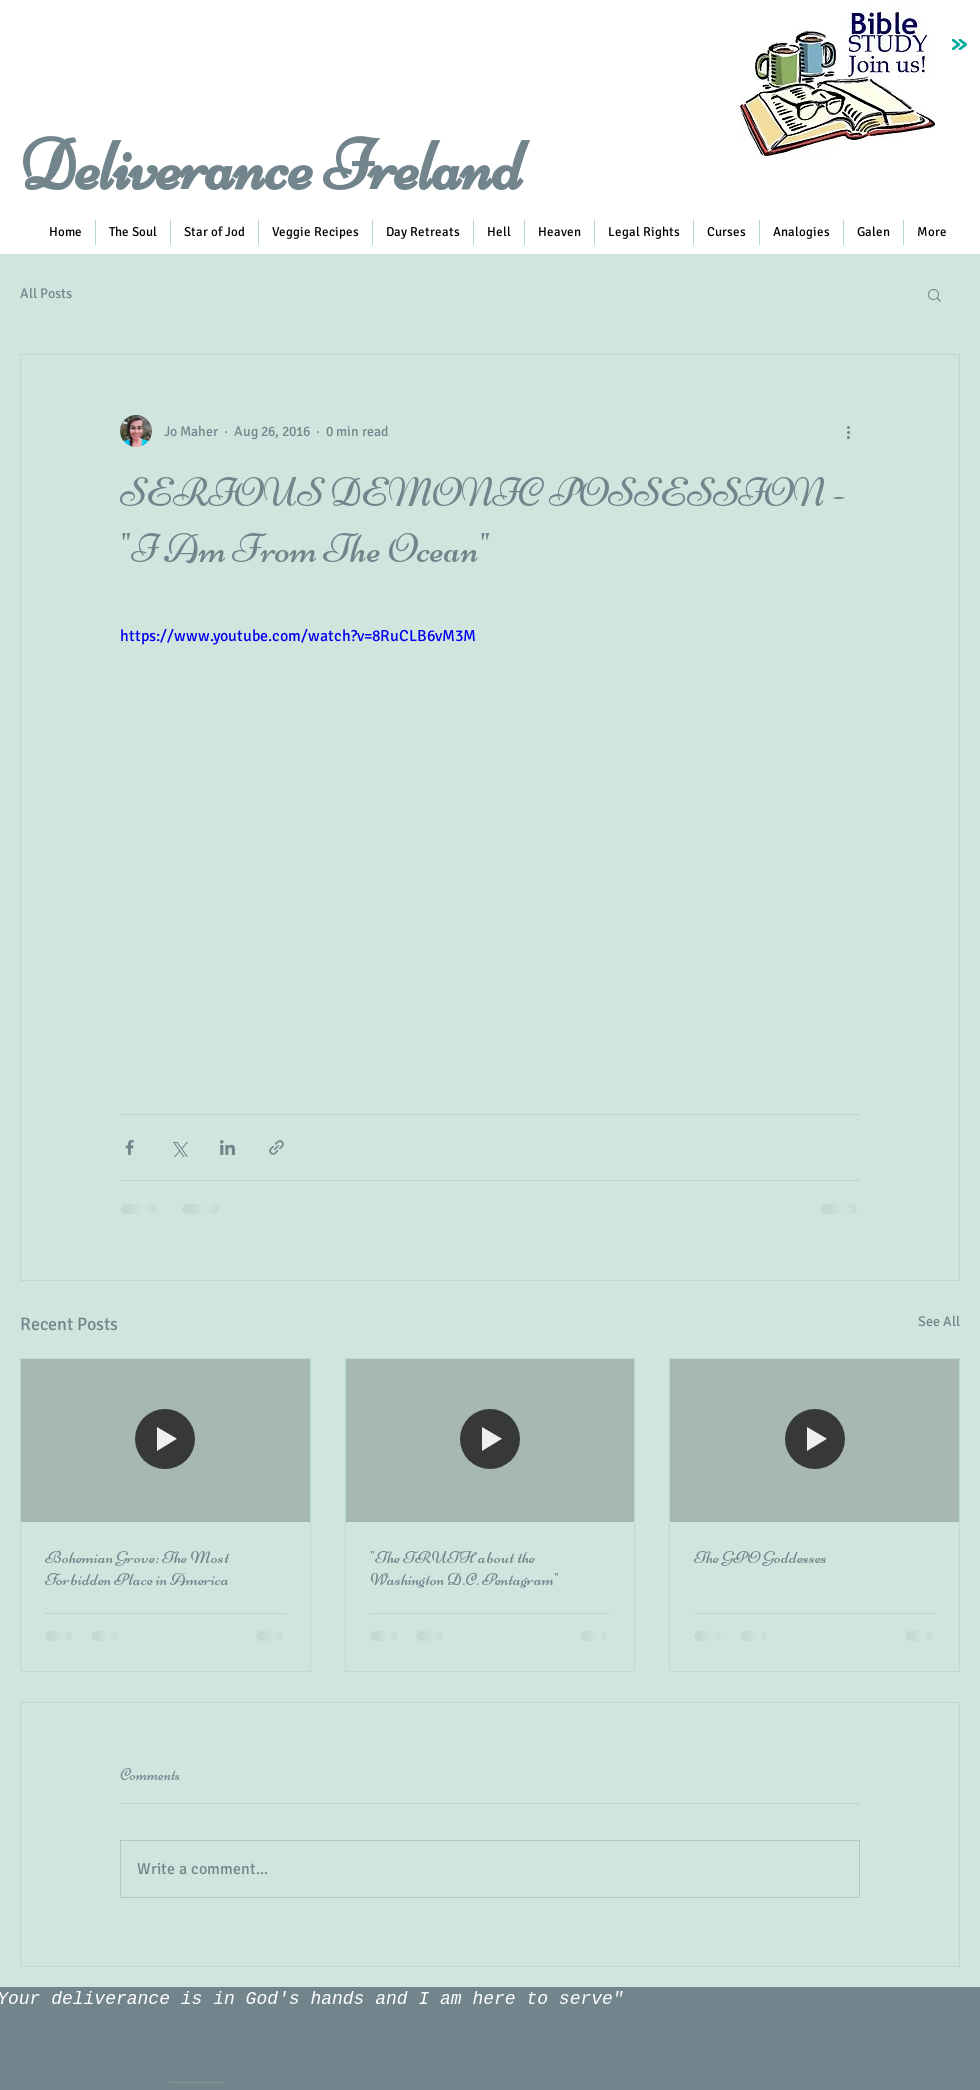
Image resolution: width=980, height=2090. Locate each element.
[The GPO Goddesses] (814, 1440)
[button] (315, 232)
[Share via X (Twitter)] (178, 1147)
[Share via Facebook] (129, 1147)
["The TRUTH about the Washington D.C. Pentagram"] (490, 1440)
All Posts (46, 293)
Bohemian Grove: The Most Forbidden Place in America (137, 1568)
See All (939, 1321)
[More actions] (848, 431)
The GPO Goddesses (760, 1557)
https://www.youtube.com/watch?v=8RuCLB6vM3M (298, 636)
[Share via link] (276, 1147)
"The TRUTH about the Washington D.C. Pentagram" (464, 1568)
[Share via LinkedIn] (227, 1147)
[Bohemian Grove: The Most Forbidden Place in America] (165, 1440)
